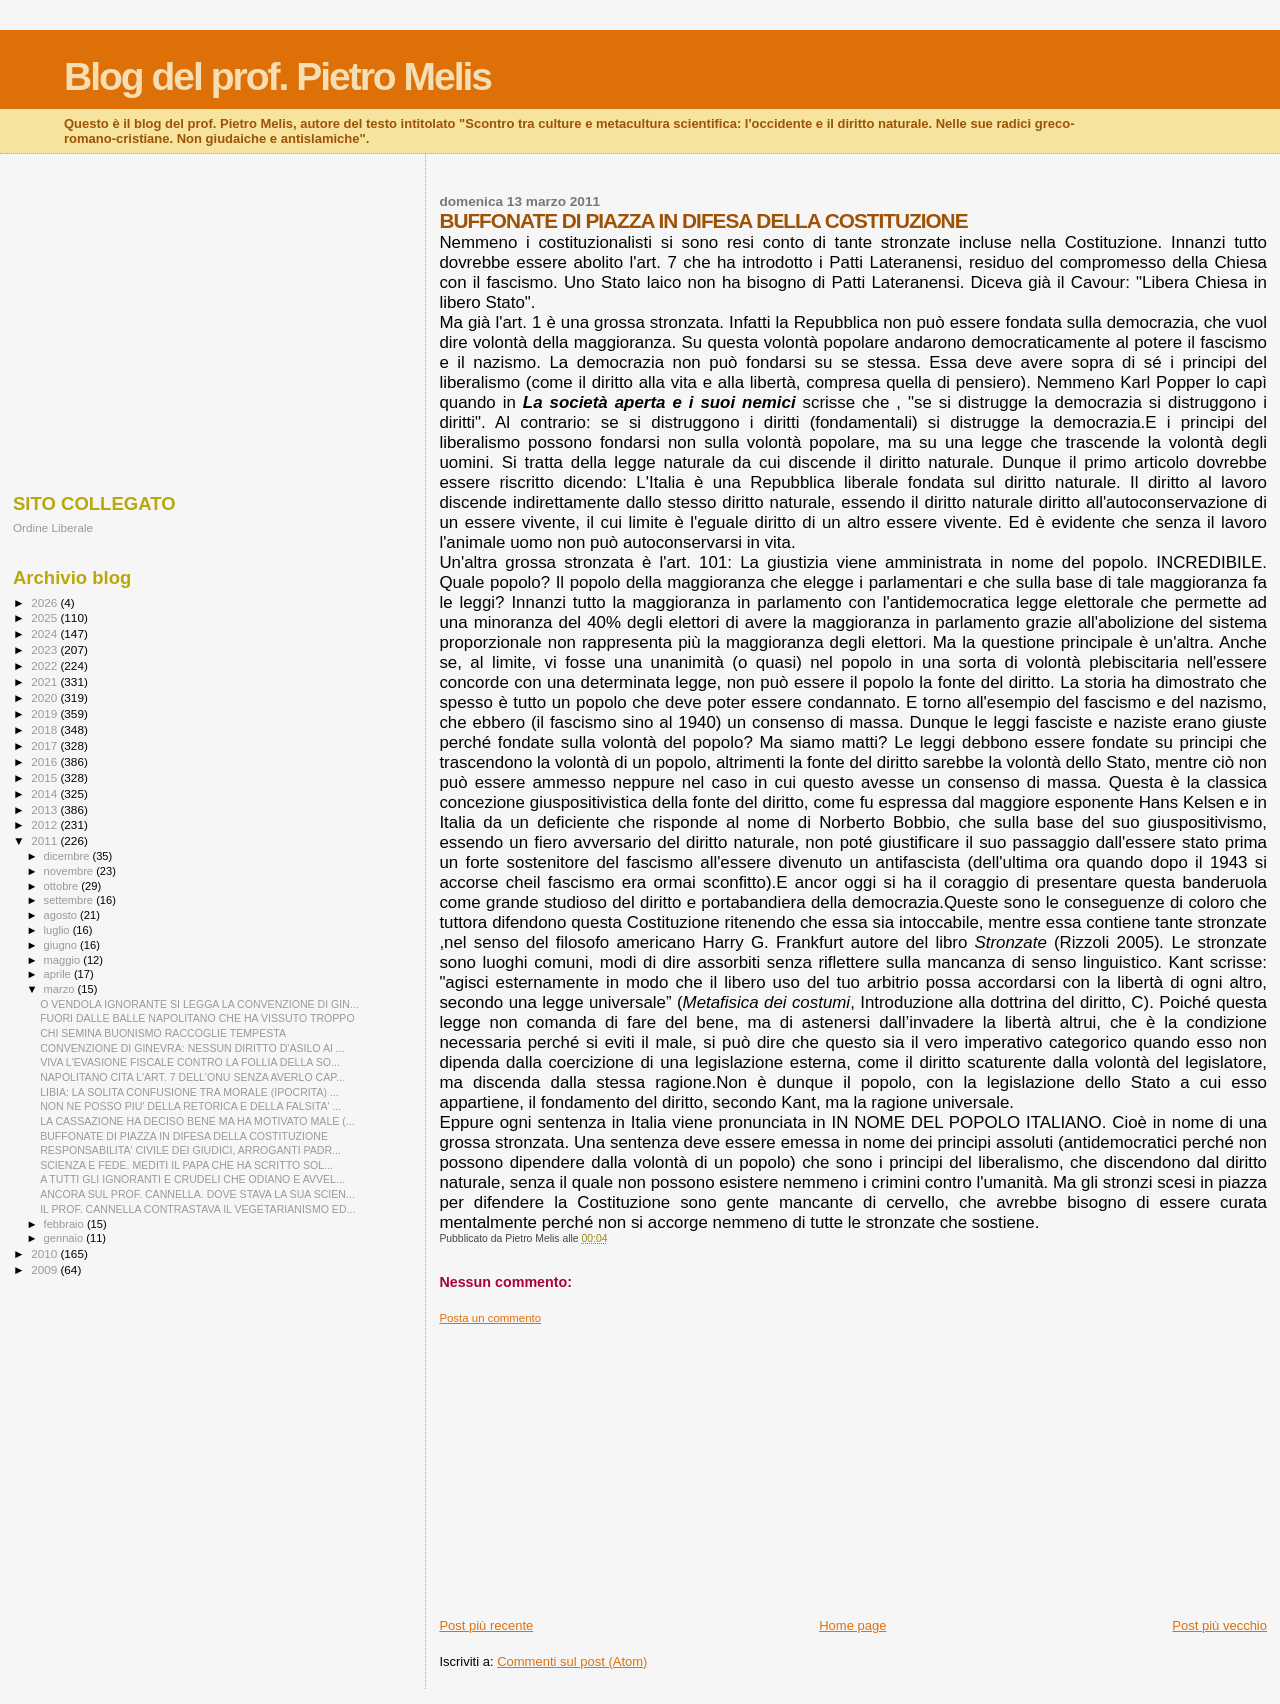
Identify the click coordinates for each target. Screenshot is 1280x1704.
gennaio (65, 1238)
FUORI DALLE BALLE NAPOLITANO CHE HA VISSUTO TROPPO (197, 1018)
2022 (45, 665)
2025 (45, 617)
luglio (58, 930)
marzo (61, 989)
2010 (45, 1253)
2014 (45, 793)
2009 (45, 1269)
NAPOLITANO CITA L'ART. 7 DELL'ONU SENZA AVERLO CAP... (192, 1077)
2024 (45, 633)
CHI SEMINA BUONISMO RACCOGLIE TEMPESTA (163, 1033)
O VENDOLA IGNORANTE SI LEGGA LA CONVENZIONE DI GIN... (199, 1004)
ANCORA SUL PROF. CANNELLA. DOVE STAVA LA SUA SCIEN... (197, 1194)
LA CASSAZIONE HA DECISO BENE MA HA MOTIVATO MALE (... (197, 1121)
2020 (45, 697)
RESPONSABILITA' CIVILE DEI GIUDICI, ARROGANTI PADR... (190, 1150)
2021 (45, 681)
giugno (62, 945)
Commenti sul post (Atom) (572, 1661)
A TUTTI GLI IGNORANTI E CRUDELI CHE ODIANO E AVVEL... (192, 1179)
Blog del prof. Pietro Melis (277, 76)
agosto (62, 915)
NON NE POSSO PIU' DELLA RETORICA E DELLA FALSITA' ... (190, 1106)
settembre (70, 900)
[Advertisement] (853, 1465)
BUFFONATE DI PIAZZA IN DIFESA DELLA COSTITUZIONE (184, 1136)
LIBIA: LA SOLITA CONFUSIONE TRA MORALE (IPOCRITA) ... (189, 1092)
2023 (45, 649)
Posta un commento (490, 1318)
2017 (45, 745)
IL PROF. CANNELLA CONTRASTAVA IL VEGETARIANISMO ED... (197, 1209)
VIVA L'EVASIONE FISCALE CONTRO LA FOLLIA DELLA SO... (190, 1062)
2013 (45, 809)
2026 (45, 602)
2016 (45, 761)
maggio (64, 960)
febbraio (65, 1224)
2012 (45, 824)
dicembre (68, 856)
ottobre (63, 886)
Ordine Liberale (53, 527)
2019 (45, 713)
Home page (852, 1625)
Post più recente (486, 1625)
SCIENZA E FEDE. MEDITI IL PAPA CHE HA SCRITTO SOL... (186, 1165)
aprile (59, 974)
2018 (45, 729)
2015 (45, 777)
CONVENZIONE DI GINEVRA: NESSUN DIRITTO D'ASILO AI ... (192, 1048)
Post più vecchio (1219, 1625)
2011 (45, 840)
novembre (70, 871)
